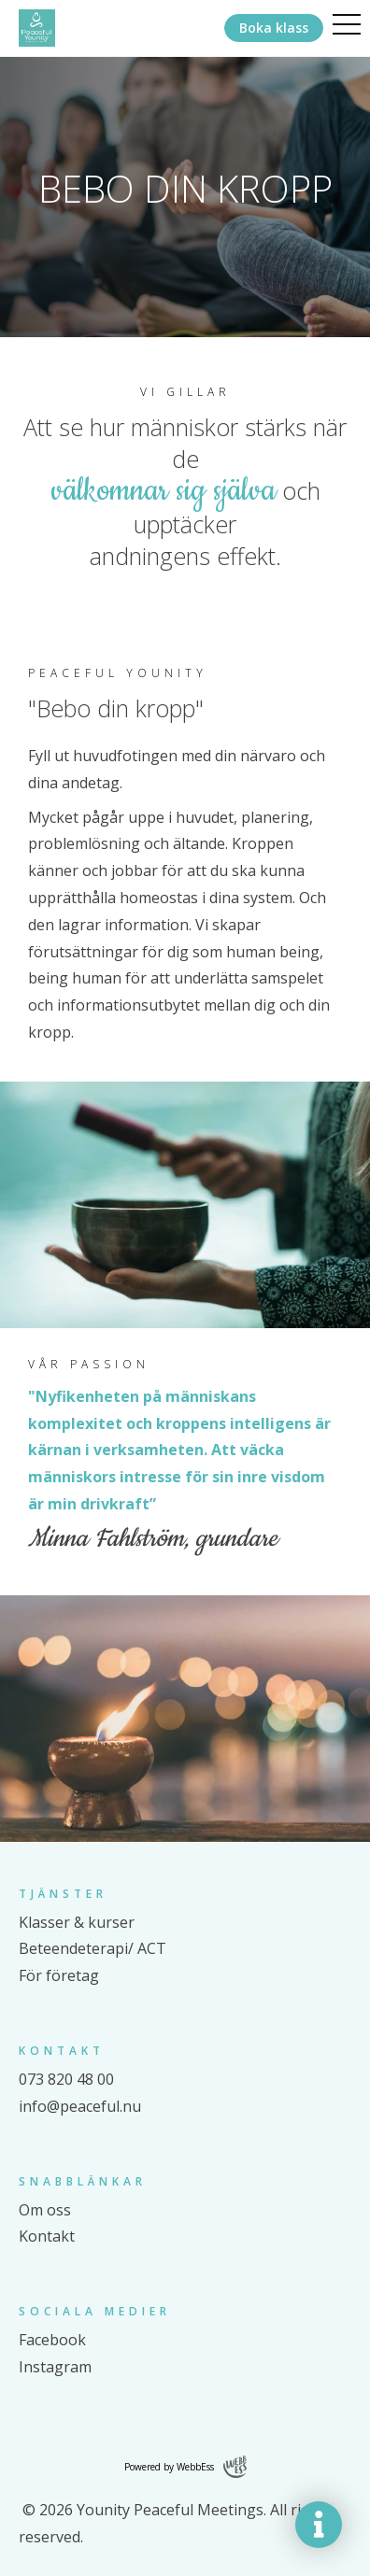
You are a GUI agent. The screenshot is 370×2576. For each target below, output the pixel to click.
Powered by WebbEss (185, 2467)
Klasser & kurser (77, 1922)
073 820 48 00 (66, 2079)
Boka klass (273, 27)
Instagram (55, 2367)
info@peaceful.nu (80, 2106)
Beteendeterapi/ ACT (92, 1948)
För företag (59, 1975)
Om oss (45, 2210)
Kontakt (47, 2236)
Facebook (52, 2339)
